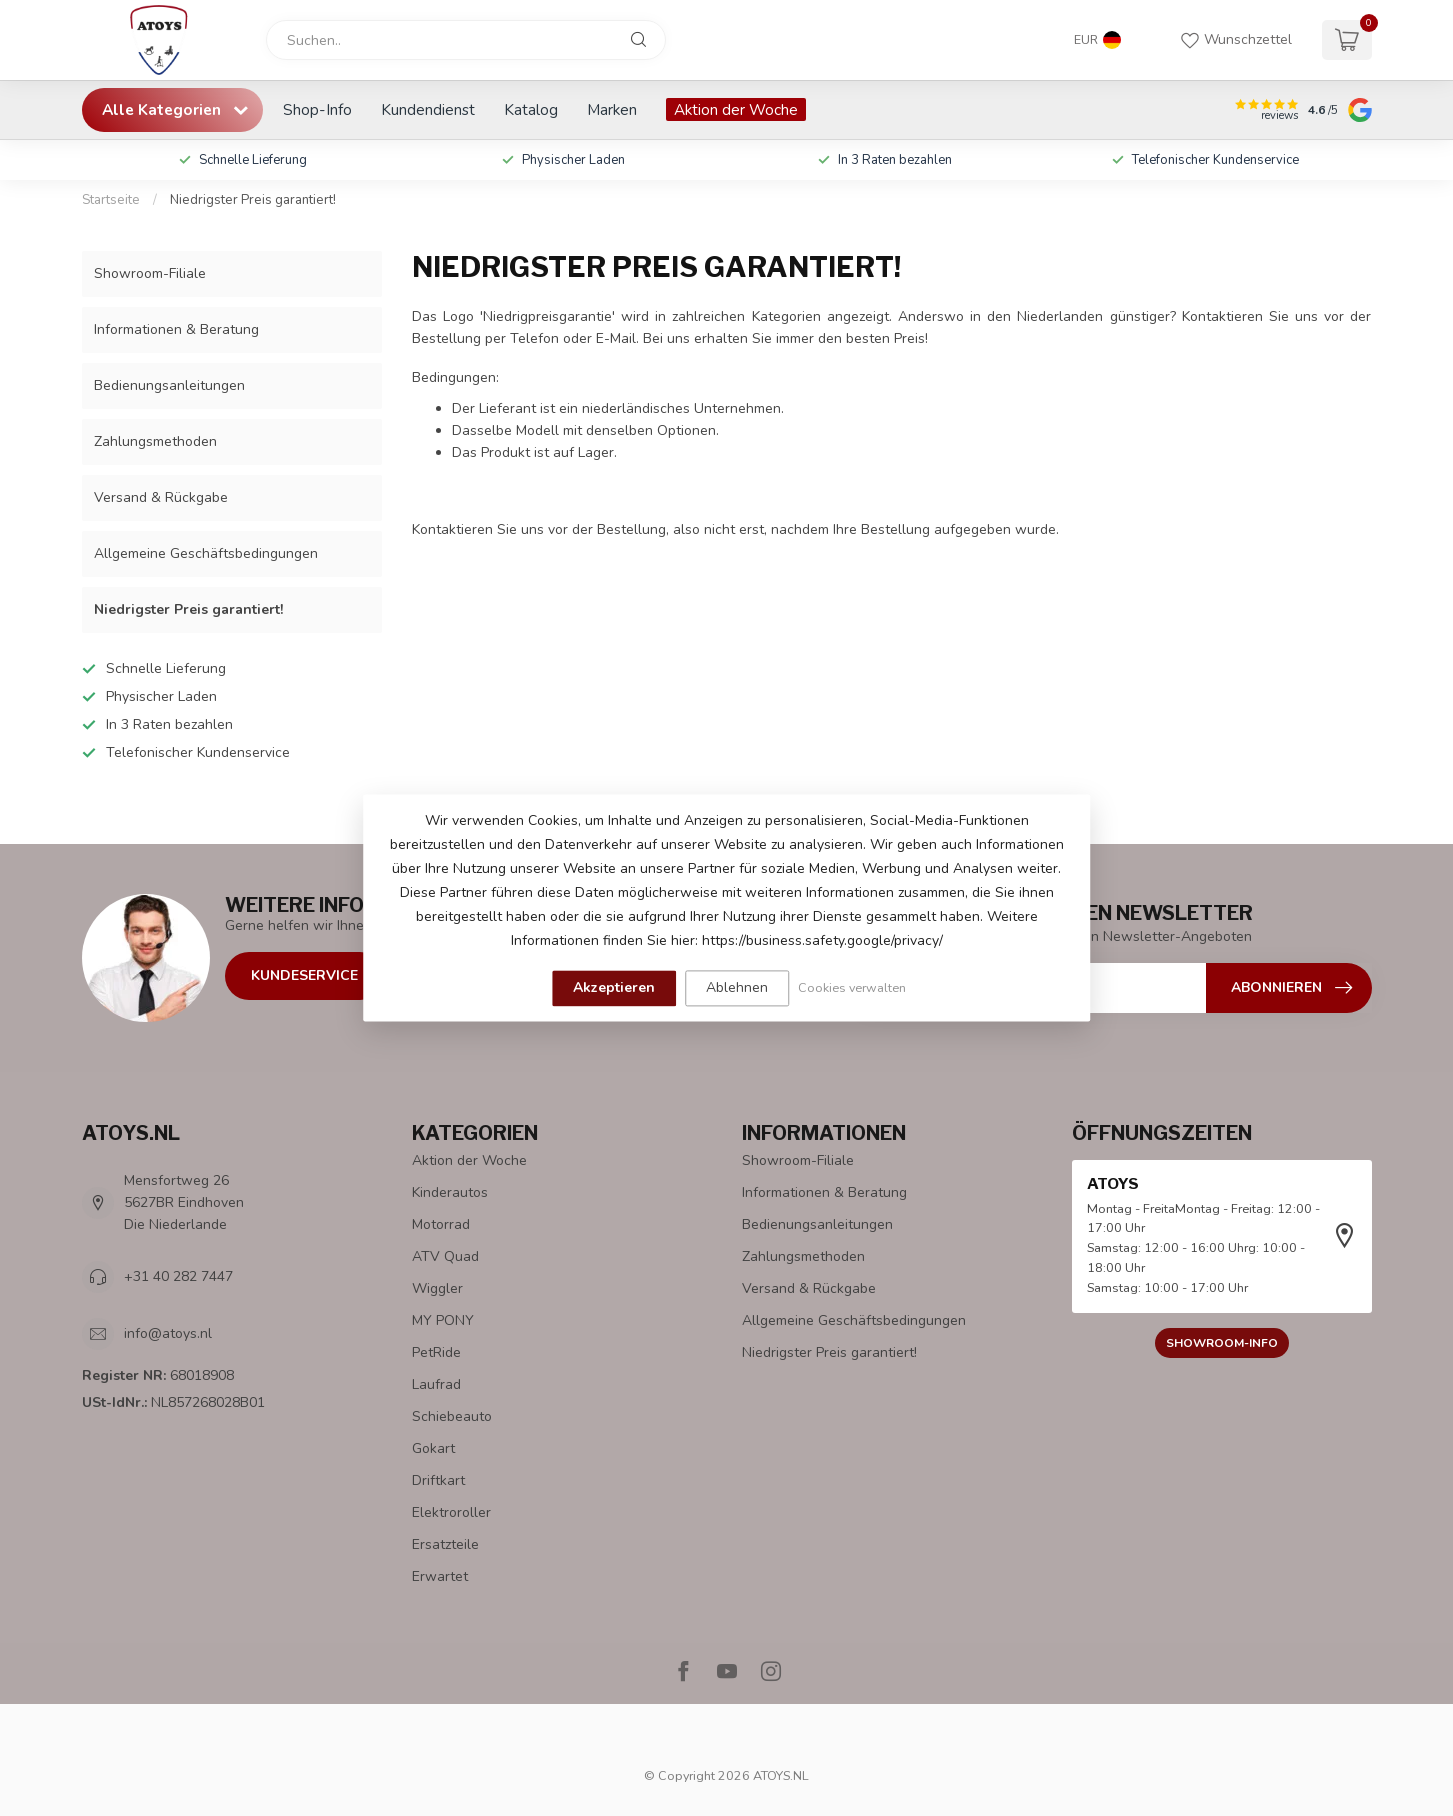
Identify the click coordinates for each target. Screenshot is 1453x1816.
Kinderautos (450, 1192)
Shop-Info (317, 109)
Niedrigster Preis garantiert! (253, 200)
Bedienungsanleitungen (169, 385)
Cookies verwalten (852, 987)
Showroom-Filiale (150, 273)
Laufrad (436, 1384)
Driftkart (438, 1480)
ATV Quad (445, 1256)
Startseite (111, 200)
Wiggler (437, 1288)
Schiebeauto (452, 1416)
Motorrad (441, 1224)
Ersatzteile (445, 1544)
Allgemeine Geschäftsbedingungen (206, 553)
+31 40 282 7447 (178, 1276)
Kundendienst (428, 109)
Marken (612, 109)
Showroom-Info (1222, 1343)
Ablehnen (737, 987)
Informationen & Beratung (176, 329)
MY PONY (443, 1320)
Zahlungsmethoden (155, 441)
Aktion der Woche (736, 109)
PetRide (436, 1352)
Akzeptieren (614, 987)
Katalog (531, 109)
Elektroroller (451, 1512)
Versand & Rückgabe (161, 497)
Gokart (433, 1448)
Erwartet (440, 1576)
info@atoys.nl (168, 1333)
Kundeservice (304, 975)
